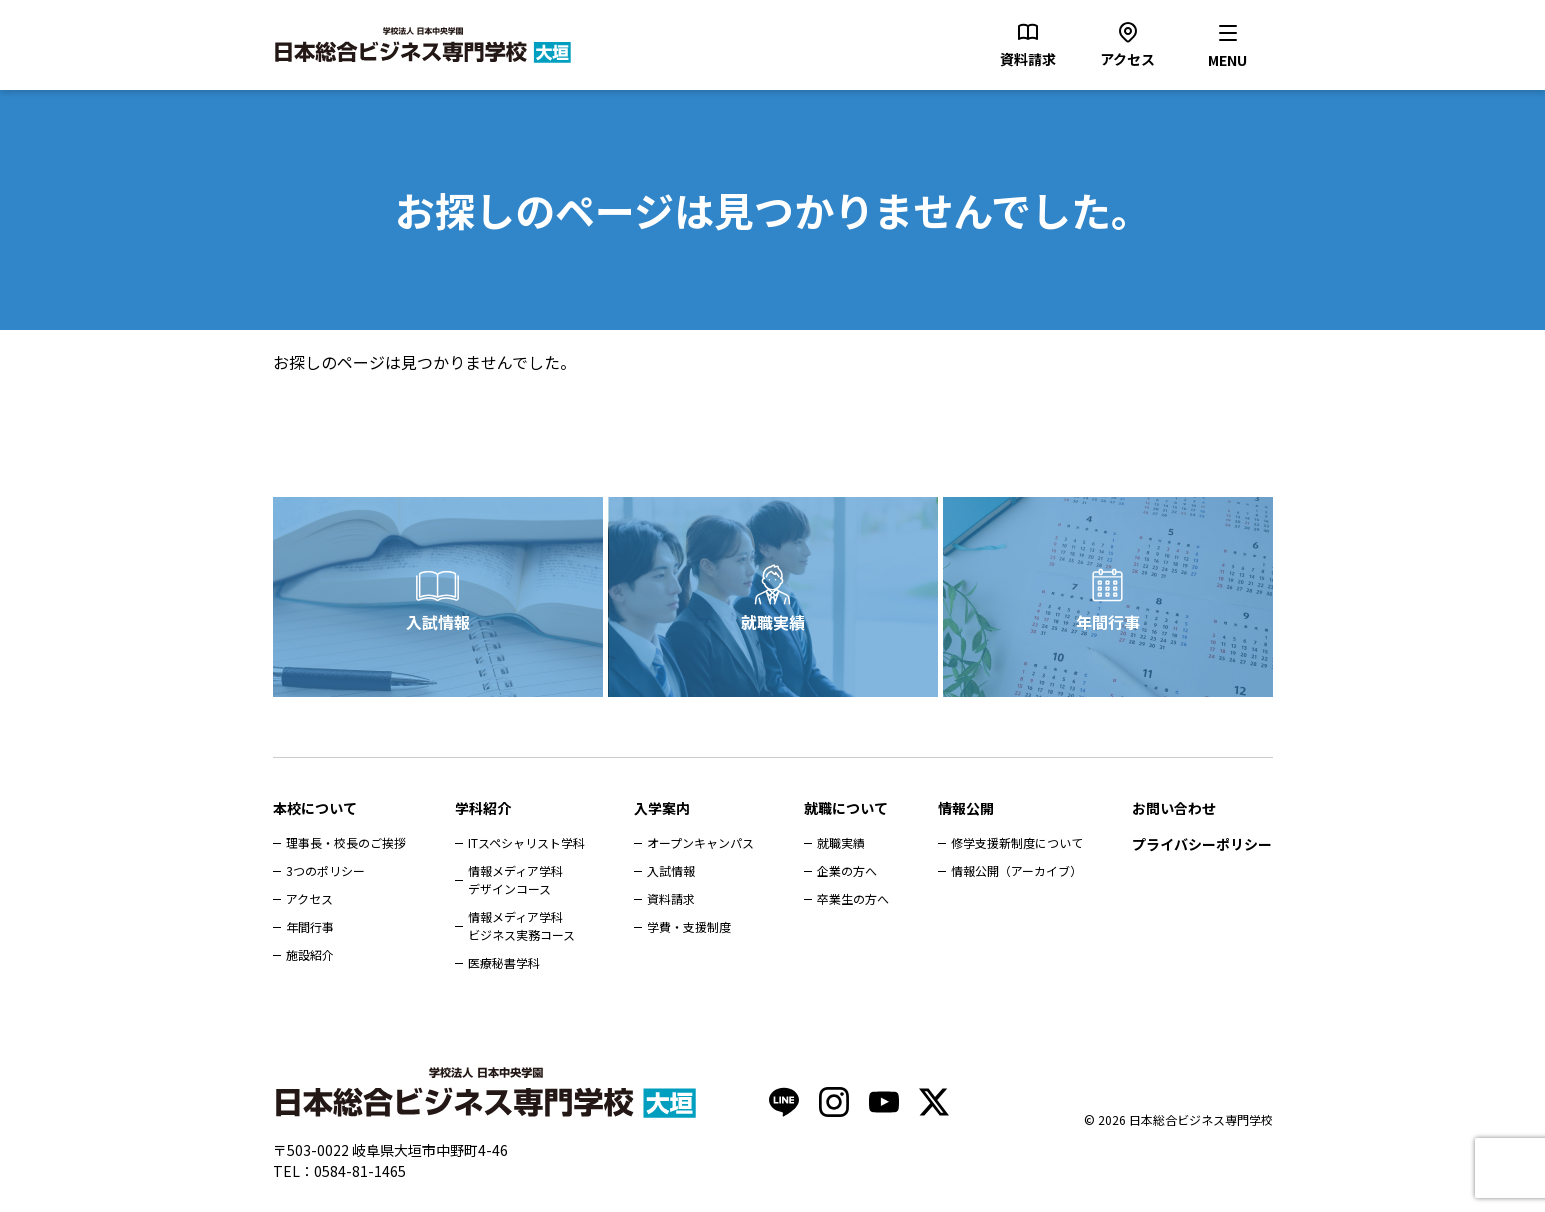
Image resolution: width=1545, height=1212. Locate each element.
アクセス (309, 898)
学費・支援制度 (689, 926)
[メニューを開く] (1228, 45)
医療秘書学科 (504, 962)
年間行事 (1108, 622)
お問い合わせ (1174, 808)
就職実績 (773, 622)
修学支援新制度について (1017, 842)
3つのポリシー (325, 870)
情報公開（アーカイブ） (1016, 870)
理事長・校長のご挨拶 (346, 842)
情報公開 (966, 808)
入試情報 (438, 622)
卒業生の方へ (853, 898)
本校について (315, 808)
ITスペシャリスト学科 (526, 842)
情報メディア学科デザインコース (515, 879)
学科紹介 (483, 808)
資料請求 (671, 898)
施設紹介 (310, 954)
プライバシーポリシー (1202, 844)
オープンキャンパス (700, 842)
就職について (846, 808)
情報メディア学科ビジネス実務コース (521, 925)
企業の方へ (847, 870)
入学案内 (662, 808)
